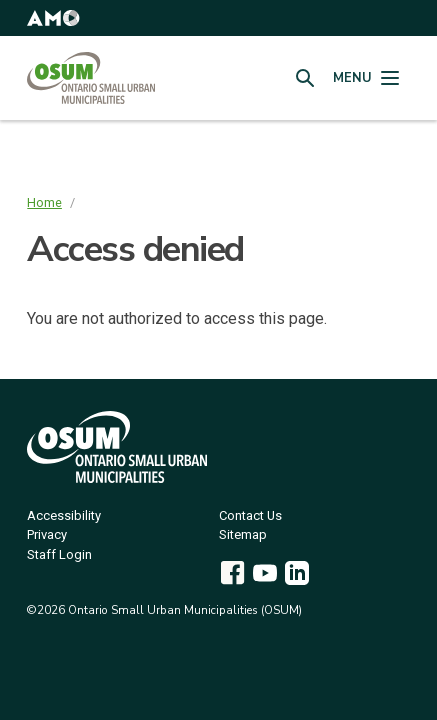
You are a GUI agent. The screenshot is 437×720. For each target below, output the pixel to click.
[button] (53, 18)
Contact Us (250, 516)
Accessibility (64, 516)
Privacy (47, 535)
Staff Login (59, 555)
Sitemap (243, 535)
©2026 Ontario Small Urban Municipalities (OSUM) (164, 610)
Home (44, 202)
